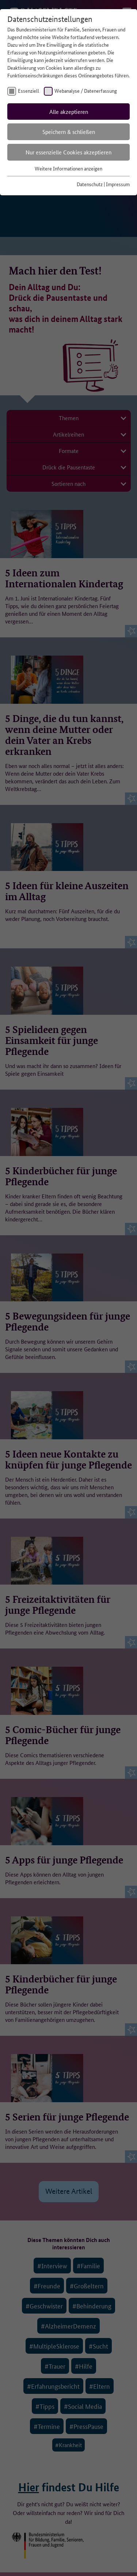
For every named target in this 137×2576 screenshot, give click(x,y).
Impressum (118, 184)
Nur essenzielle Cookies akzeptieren (68, 152)
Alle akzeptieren (68, 111)
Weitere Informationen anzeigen (68, 168)
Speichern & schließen (68, 131)
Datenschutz (90, 184)
